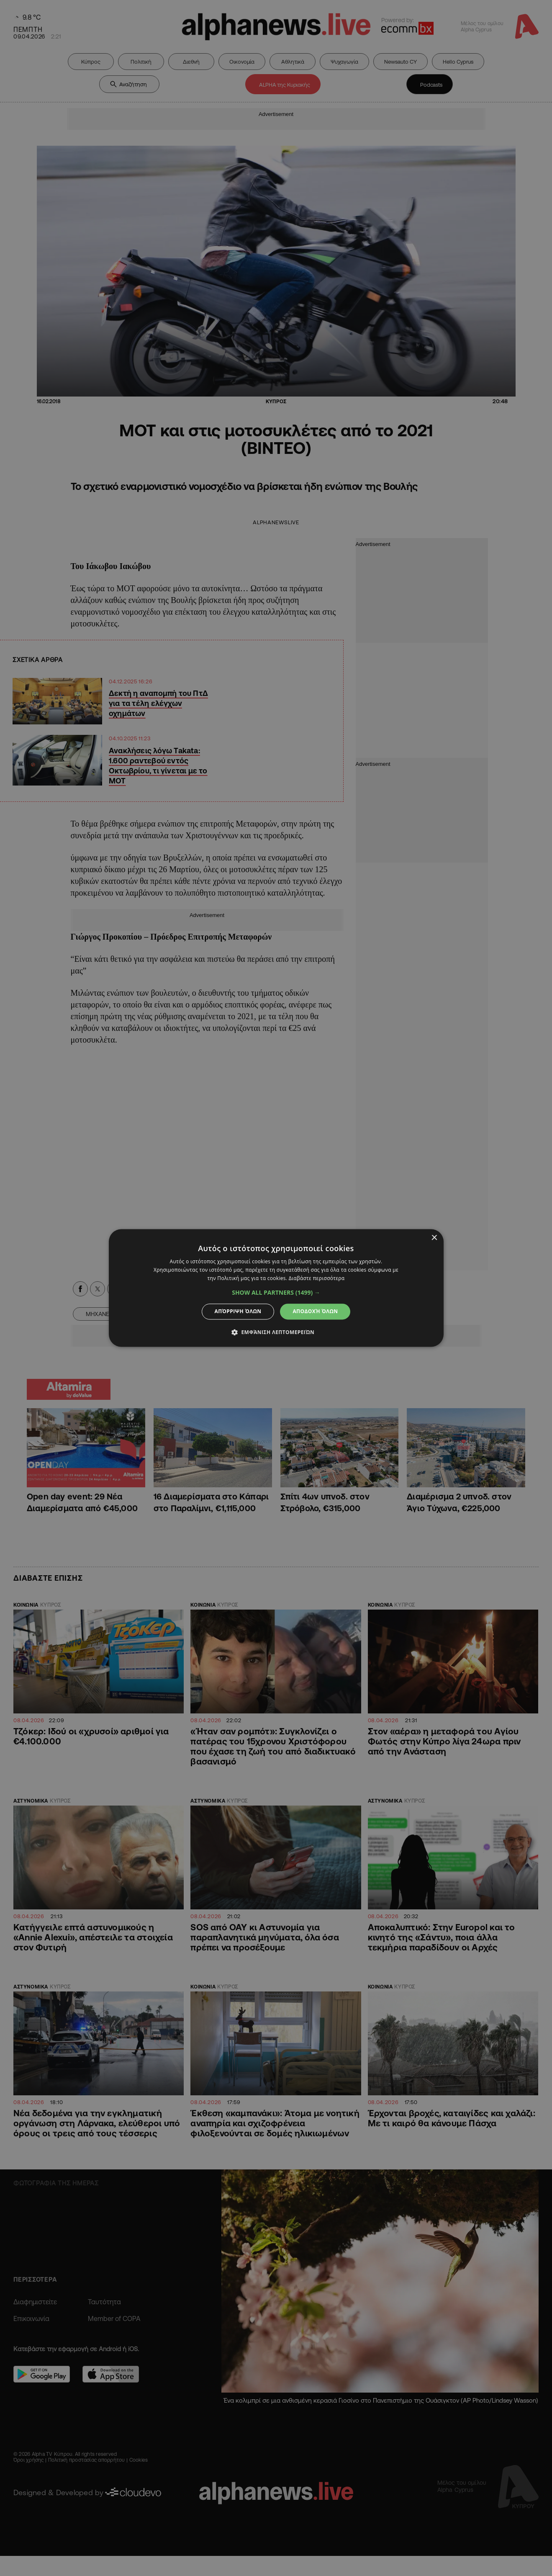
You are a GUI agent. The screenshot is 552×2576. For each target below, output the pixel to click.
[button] (276, 1292)
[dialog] (276, 1288)
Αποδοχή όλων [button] (315, 1311)
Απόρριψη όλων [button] (238, 1311)
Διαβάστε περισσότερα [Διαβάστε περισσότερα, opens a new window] (317, 1278)
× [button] (434, 1238)
